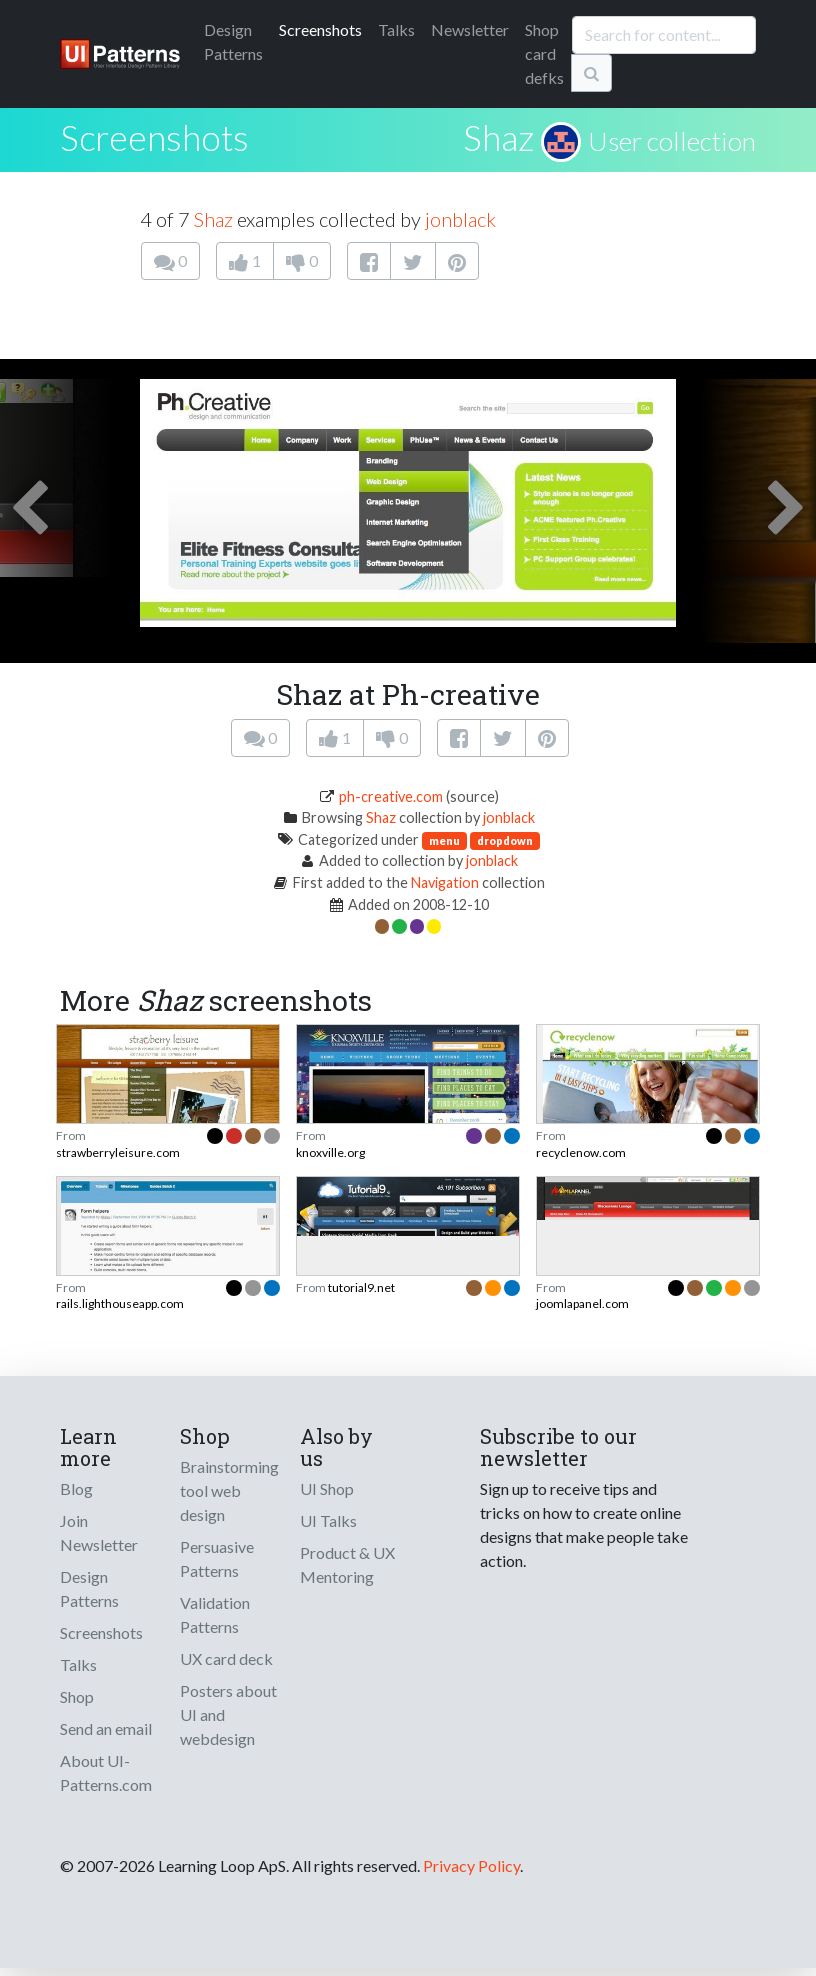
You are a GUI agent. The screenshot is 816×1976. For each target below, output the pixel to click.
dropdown (505, 840)
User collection (672, 141)
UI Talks (328, 1520)
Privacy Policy (471, 1865)
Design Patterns (89, 1588)
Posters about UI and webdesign (228, 1714)
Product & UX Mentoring (347, 1564)
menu (444, 840)
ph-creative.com (391, 796)
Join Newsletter (99, 1532)
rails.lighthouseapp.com (120, 1303)
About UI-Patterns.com (106, 1772)
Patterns (233, 41)
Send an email (106, 1728)
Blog (76, 1488)
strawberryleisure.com (118, 1152)
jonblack (460, 219)
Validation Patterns (215, 1614)
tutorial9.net (361, 1287)
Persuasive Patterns (217, 1558)
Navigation (445, 882)
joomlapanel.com (582, 1303)
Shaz (498, 137)
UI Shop (327, 1488)
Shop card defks (544, 53)
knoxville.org (330, 1152)
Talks (396, 29)
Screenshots (320, 29)
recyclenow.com (581, 1152)
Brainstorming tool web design (229, 1490)
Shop (77, 1696)
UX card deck (226, 1658)
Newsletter (470, 29)
